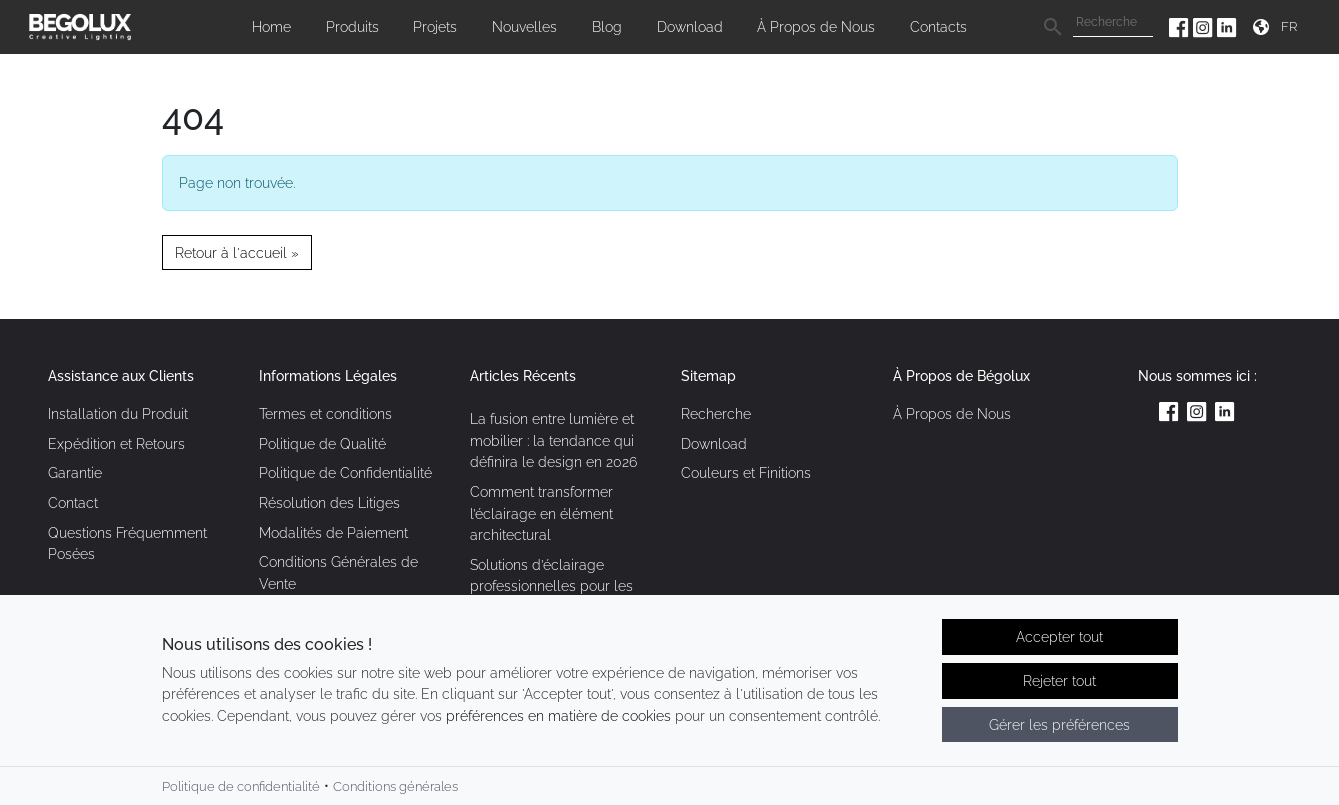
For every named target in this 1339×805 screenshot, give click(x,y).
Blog (607, 26)
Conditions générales (395, 787)
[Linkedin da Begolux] (1227, 26)
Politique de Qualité (322, 443)
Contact (73, 502)
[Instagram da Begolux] (1205, 26)
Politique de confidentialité (241, 787)
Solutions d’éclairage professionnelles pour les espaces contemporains (551, 586)
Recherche (716, 413)
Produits (352, 26)
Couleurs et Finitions (746, 472)
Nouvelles (524, 26)
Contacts (938, 26)
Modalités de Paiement (333, 532)
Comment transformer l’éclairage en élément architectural (541, 513)
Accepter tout (1059, 638)
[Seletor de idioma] (1292, 26)
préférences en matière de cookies (558, 716)
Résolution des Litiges (329, 502)
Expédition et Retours (116, 443)
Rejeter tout (1059, 681)
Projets (435, 26)
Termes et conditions (325, 413)
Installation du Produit (118, 413)
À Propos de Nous (816, 26)
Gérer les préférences (1059, 725)
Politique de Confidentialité (345, 472)
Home (271, 26)
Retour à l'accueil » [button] (237, 252)
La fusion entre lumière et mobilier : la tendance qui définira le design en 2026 (553, 440)
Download (690, 26)
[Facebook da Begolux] (1181, 26)
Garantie (75, 472)
